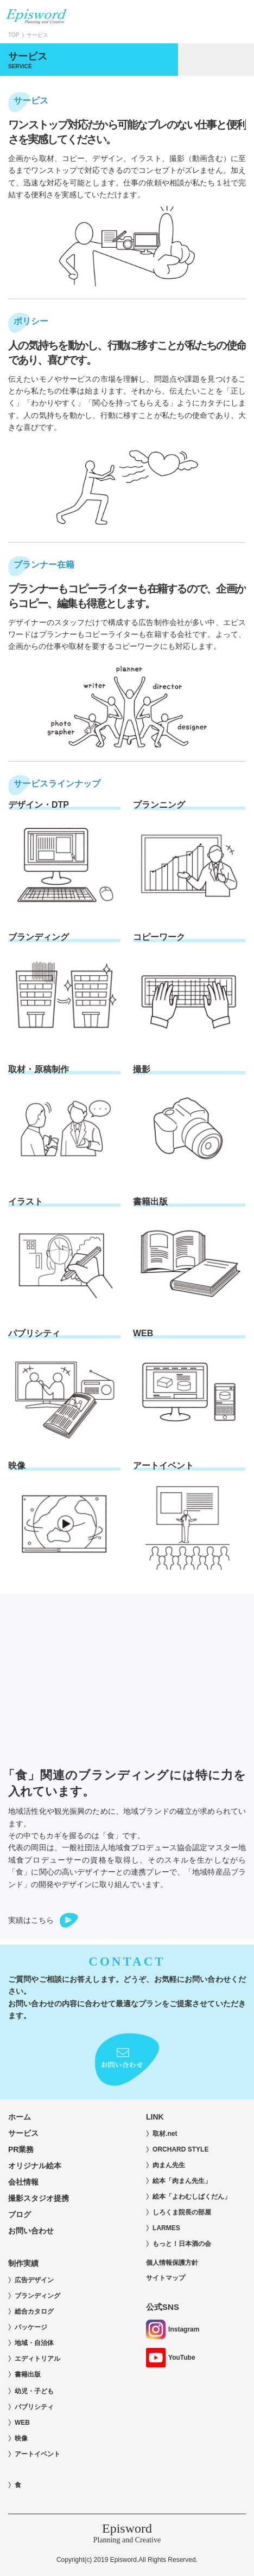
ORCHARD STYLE (180, 2149)
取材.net (165, 2133)
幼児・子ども (34, 2391)
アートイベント (37, 2454)
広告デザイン (34, 2280)
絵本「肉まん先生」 (182, 2181)
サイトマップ (165, 2278)
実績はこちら (31, 1920)
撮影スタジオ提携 (38, 2198)
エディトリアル (37, 2358)
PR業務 (21, 2149)
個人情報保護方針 (172, 2262)
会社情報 (27, 2182)
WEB (22, 2422)
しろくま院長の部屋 (182, 2212)
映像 (21, 2438)
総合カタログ (34, 2311)
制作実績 (23, 2263)
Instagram (172, 2329)
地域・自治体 (34, 2343)
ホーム (19, 2117)
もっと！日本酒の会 (182, 2243)
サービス (23, 2133)
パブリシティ (34, 2407)
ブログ (19, 2214)
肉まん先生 (169, 2165)
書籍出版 (28, 2374)
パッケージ (31, 2327)
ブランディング (37, 2296)
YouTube (170, 2357)
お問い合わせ (31, 2230)
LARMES (166, 2228)
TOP (13, 35)
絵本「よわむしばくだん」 (192, 2196)
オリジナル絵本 (34, 2165)
